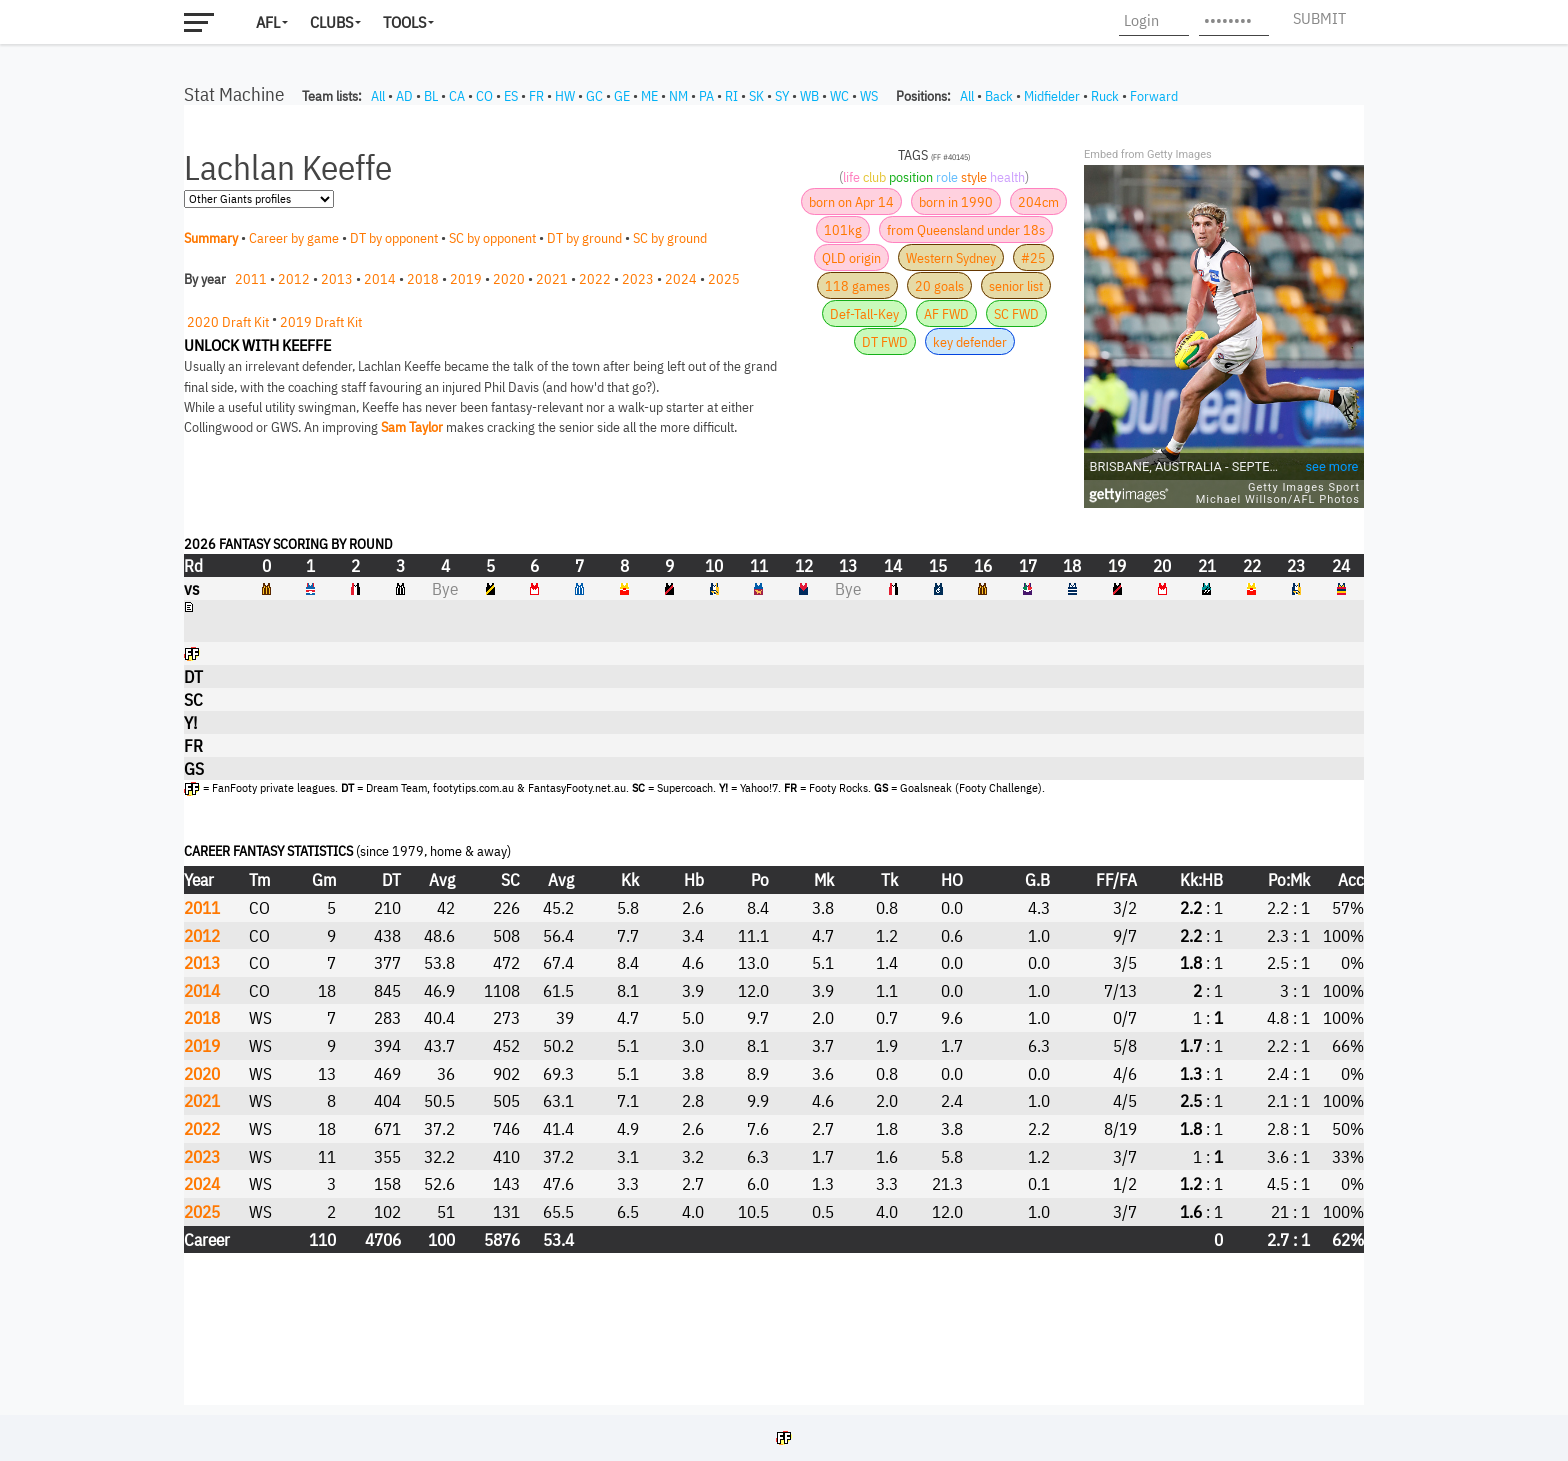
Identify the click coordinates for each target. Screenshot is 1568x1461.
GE (622, 96)
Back (999, 96)
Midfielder (1052, 96)
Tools (404, 22)
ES (511, 96)
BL (431, 96)
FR (536, 96)
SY (782, 96)
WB (809, 96)
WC (839, 96)
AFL (268, 22)
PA (706, 96)
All (378, 96)
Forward (1154, 96)
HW (565, 96)
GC (594, 96)
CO (484, 96)
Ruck (1105, 96)
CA (457, 96)
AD (404, 96)
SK (756, 96)
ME (649, 96)
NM (678, 96)
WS (869, 96)
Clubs (331, 22)
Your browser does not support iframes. (774, 755)
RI (731, 96)
